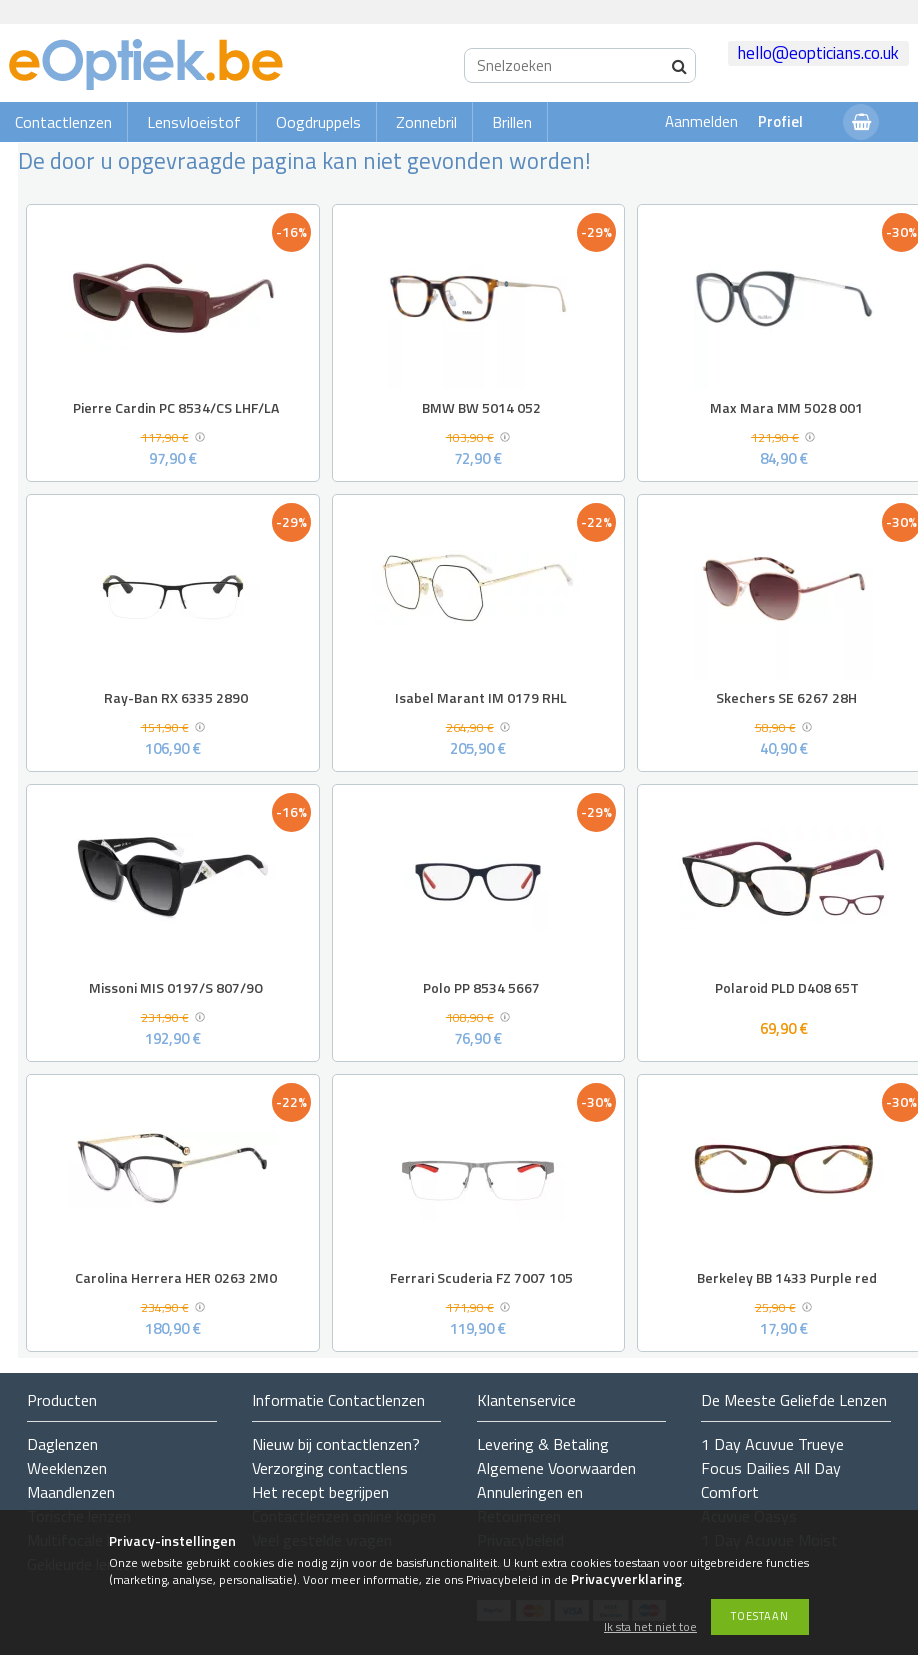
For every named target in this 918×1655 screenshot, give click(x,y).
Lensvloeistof (194, 122)
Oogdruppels (318, 122)
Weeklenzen (67, 1468)
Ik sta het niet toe (650, 1627)
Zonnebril (426, 122)
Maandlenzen (71, 1492)
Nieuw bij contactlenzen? (336, 1444)
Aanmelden (701, 121)
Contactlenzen (63, 122)
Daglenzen (62, 1444)
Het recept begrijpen (320, 1492)
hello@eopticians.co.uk (818, 53)
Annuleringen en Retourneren (530, 1504)
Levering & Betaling (543, 1444)
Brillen (512, 122)
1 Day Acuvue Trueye (772, 1444)
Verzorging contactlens (330, 1468)
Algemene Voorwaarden (556, 1468)
